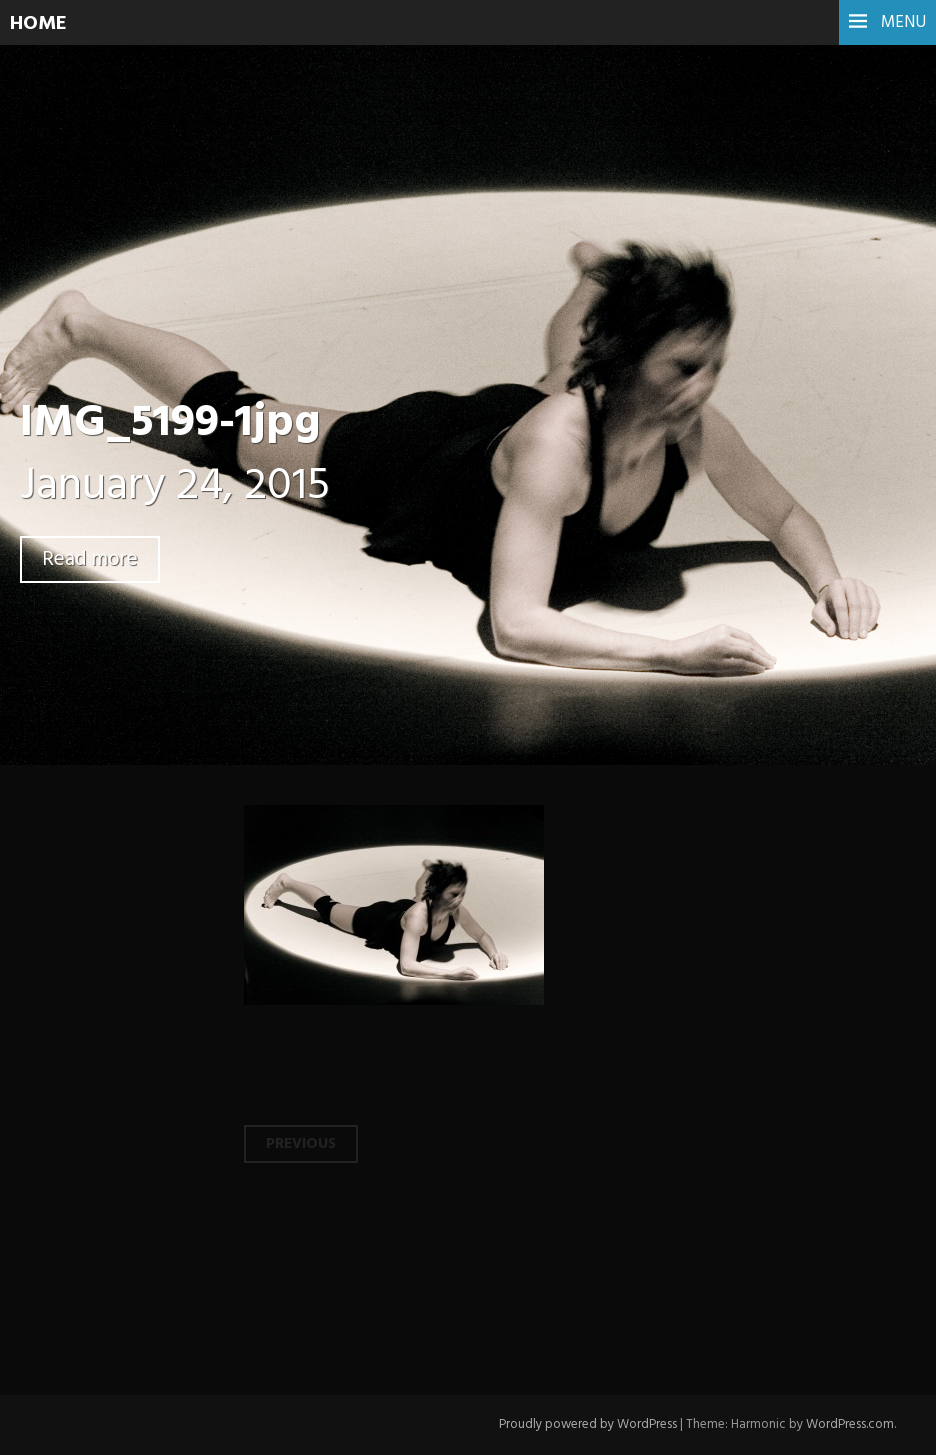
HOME (38, 24)
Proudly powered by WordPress (588, 1424)
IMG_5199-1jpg (170, 424)
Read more (90, 559)
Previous (301, 1144)
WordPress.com (850, 1424)
